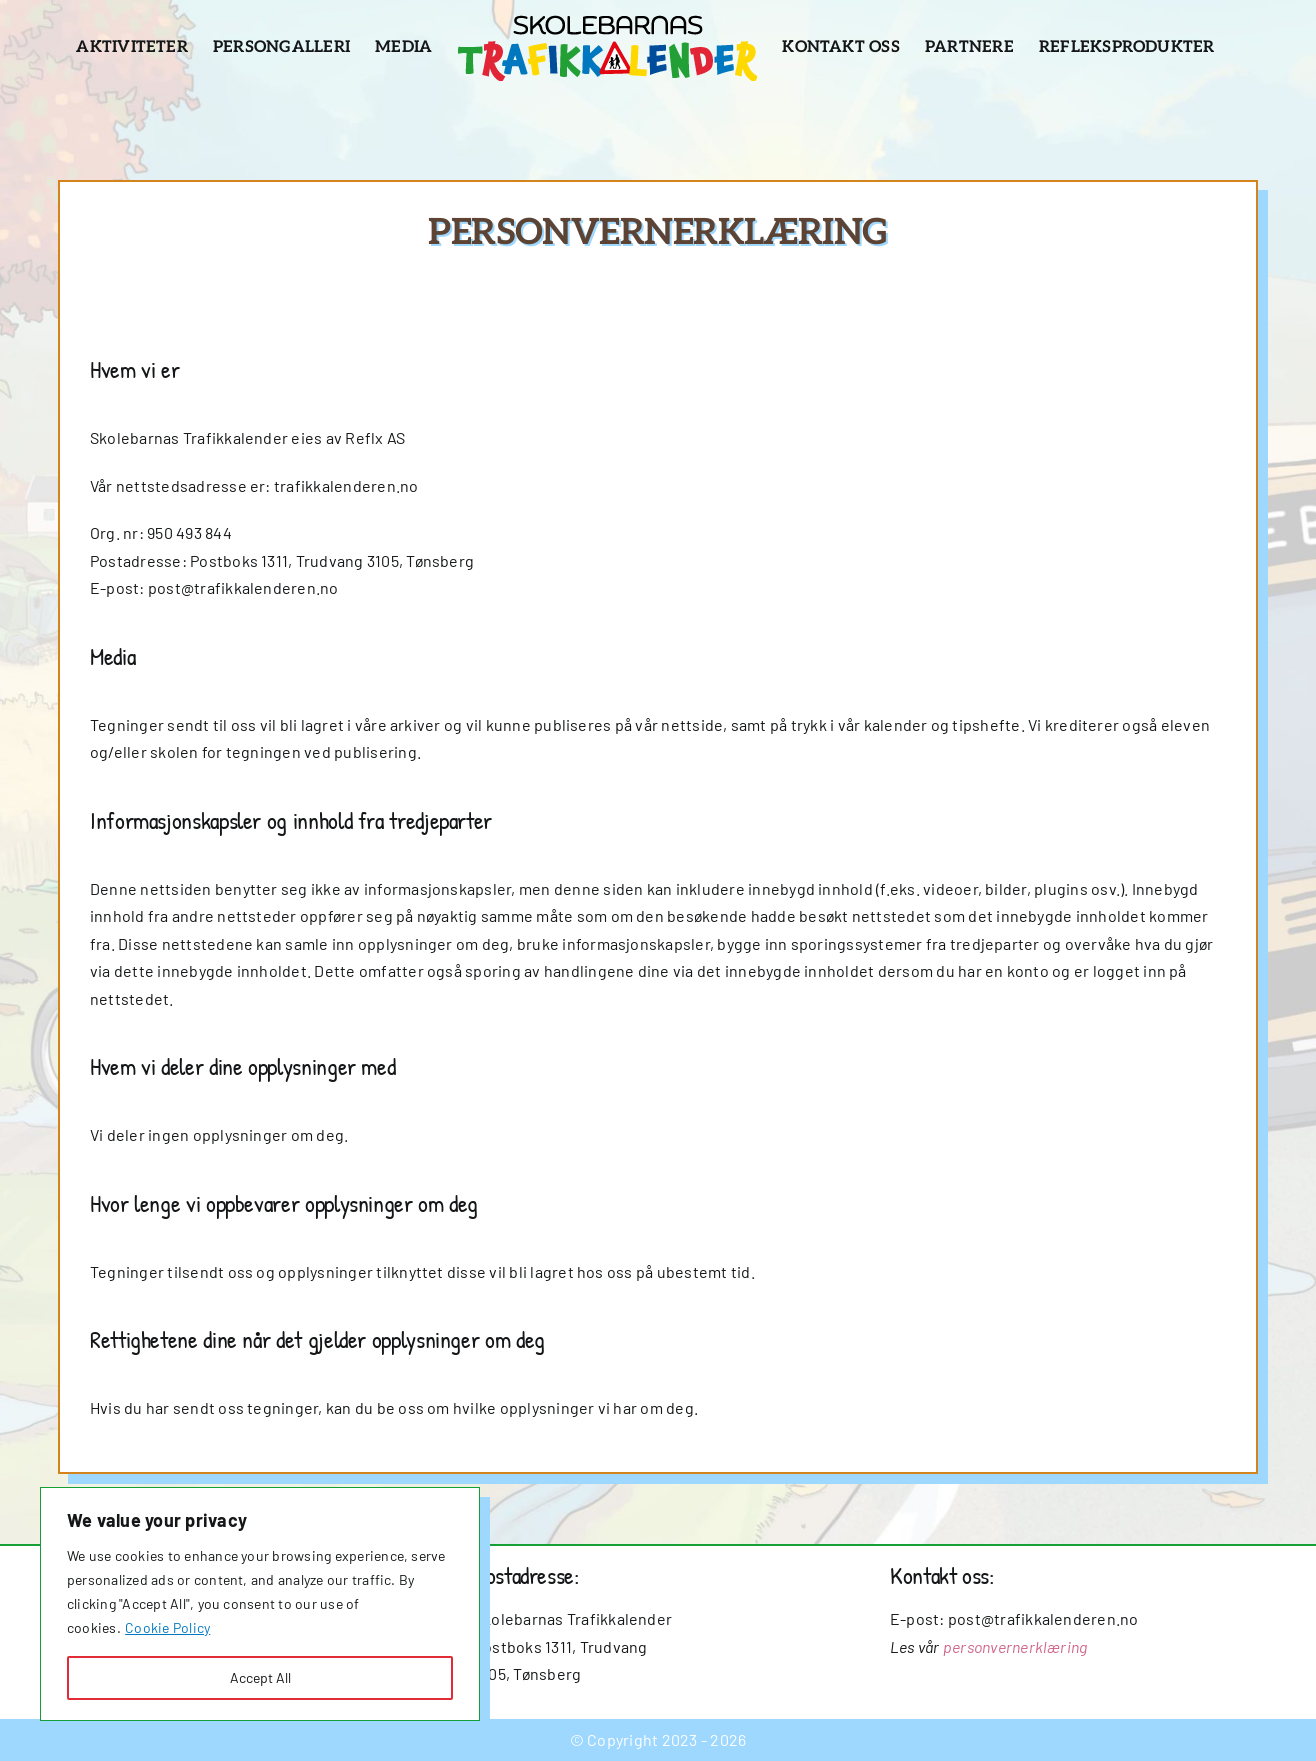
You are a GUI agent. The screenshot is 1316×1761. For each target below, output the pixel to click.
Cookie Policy (167, 1627)
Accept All (260, 1677)
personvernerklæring (1015, 1646)
